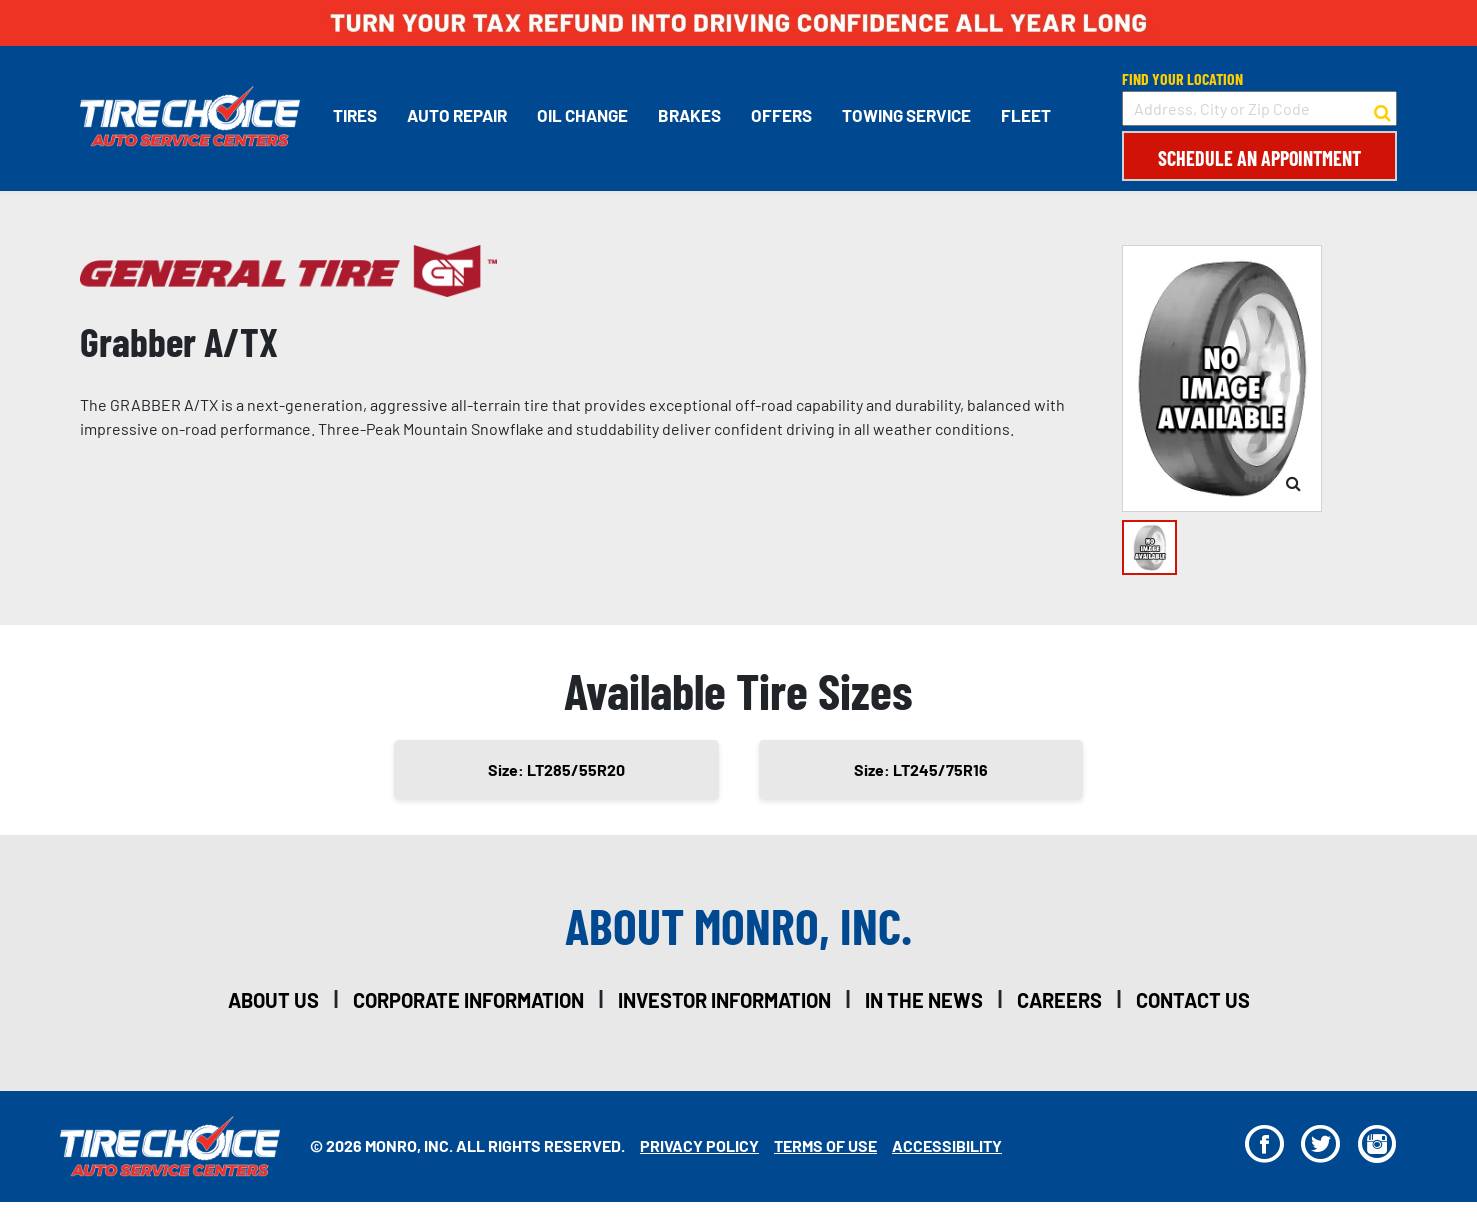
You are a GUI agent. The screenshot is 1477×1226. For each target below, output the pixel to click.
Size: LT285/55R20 (556, 769)
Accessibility (947, 1145)
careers (1059, 1000)
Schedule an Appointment (1259, 158)
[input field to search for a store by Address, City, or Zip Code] (1259, 108)
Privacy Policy (699, 1145)
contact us (1193, 1000)
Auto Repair (457, 115)
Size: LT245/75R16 (921, 769)
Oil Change (582, 115)
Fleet (1026, 115)
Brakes (689, 115)
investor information (724, 1000)
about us (273, 1000)
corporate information (468, 1000)
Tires (355, 115)
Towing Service (906, 115)
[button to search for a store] (1382, 109)
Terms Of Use (825, 1145)
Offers (781, 115)
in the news (924, 1000)
